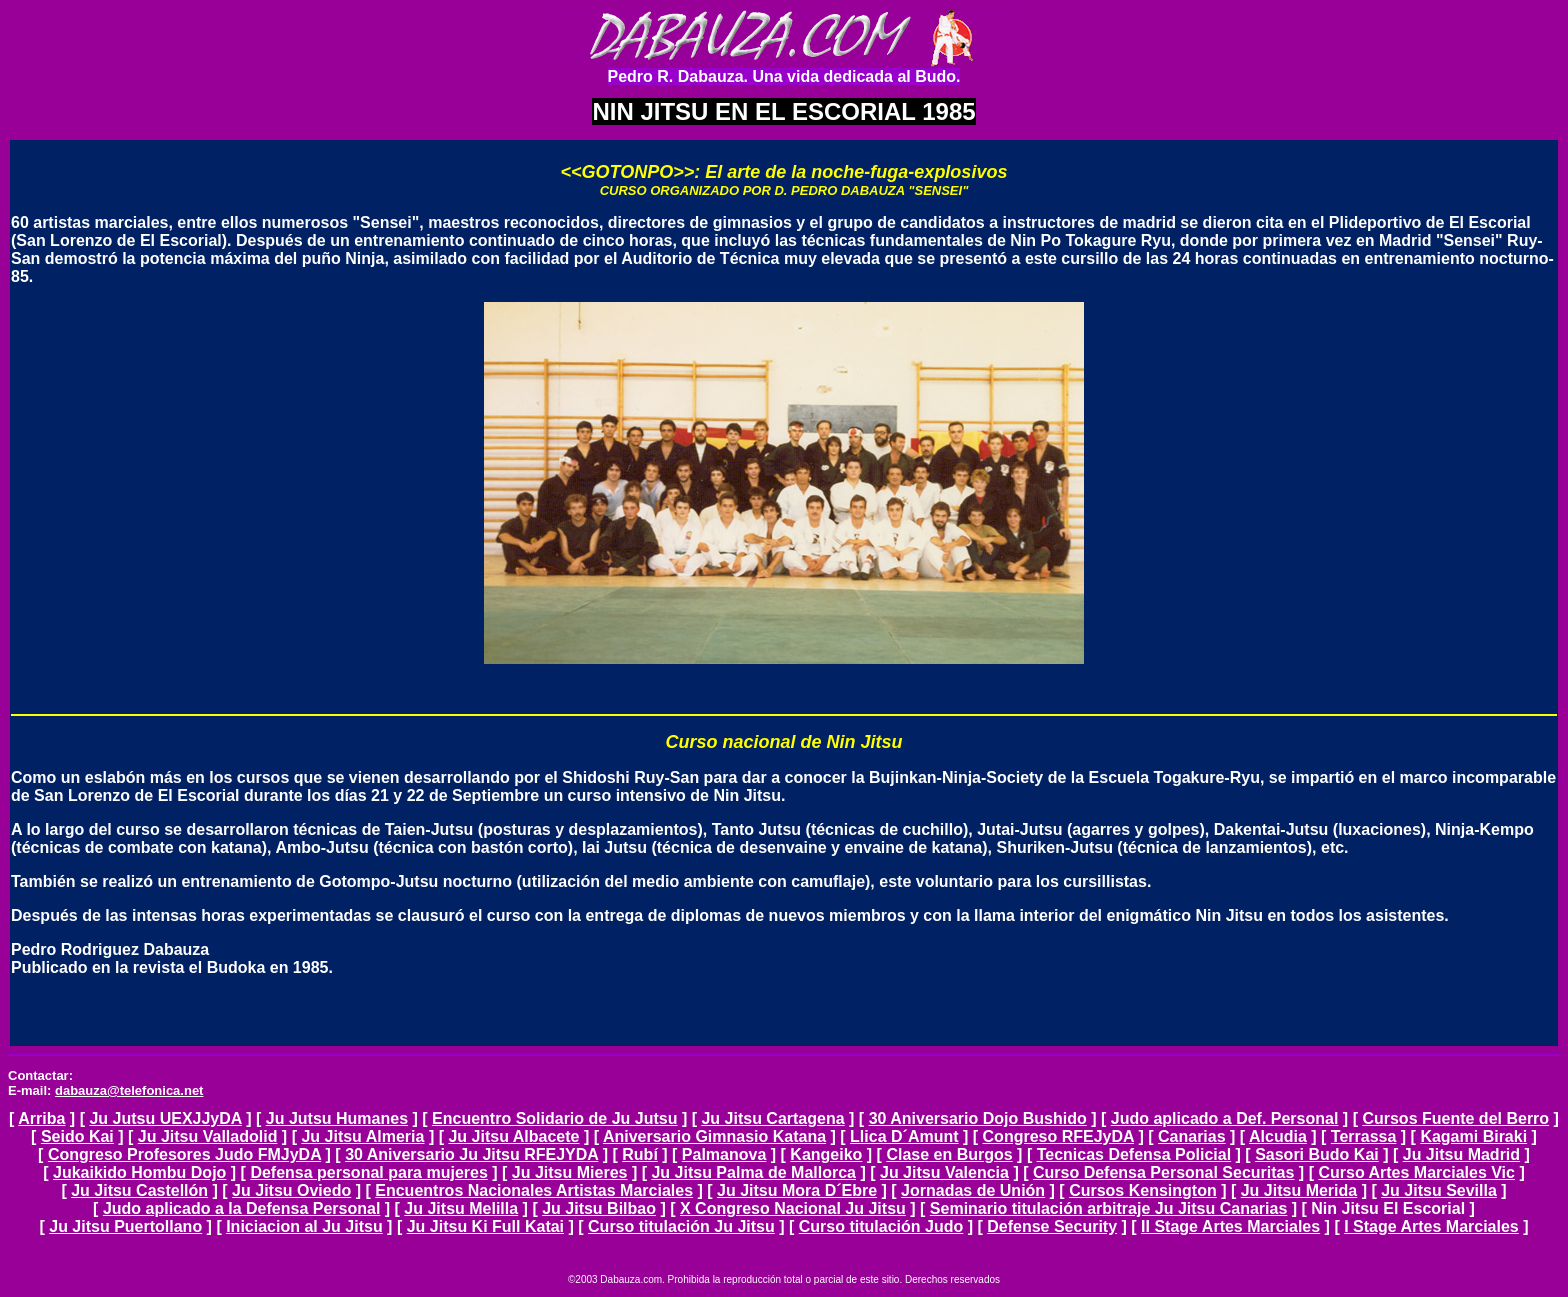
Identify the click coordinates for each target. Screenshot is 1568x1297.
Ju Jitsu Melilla (461, 1208)
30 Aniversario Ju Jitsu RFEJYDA (471, 1154)
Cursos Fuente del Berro (1455, 1118)
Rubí (640, 1154)
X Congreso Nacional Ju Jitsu (793, 1208)
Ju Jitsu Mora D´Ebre (797, 1190)
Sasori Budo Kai (1317, 1154)
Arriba (41, 1118)
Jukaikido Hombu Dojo (139, 1172)
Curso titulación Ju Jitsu (681, 1226)
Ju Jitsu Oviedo (291, 1190)
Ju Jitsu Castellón (139, 1190)
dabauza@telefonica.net (129, 1090)
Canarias (1192, 1136)
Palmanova (724, 1154)
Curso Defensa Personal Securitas (1163, 1172)
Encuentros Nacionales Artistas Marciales (534, 1190)
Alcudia (1278, 1136)
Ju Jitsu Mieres (570, 1172)
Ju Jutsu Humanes (337, 1118)
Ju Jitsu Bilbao (599, 1208)
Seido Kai (77, 1136)
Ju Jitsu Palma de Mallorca (753, 1172)
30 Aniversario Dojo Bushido (978, 1118)
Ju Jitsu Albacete (513, 1136)
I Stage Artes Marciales (1431, 1226)
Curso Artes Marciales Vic (1416, 1172)
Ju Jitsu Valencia (944, 1172)
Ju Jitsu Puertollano (125, 1226)
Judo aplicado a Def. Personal (1225, 1118)
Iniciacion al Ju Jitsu (304, 1226)
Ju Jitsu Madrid (1461, 1154)
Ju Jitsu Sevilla (1439, 1190)
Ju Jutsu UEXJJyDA (165, 1118)
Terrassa (1364, 1136)
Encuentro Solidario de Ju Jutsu (554, 1118)
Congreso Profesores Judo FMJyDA (184, 1154)
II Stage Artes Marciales (1230, 1226)
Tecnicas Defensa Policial (1134, 1154)
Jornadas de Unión (973, 1190)
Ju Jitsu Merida (1299, 1190)
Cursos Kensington (1143, 1190)
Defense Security (1052, 1226)
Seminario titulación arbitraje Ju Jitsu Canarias (1108, 1208)
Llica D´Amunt (904, 1136)
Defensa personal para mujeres (368, 1172)
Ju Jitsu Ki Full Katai (485, 1226)
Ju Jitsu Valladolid (208, 1136)
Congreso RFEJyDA (1058, 1136)
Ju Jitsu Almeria (362, 1136)
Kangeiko (826, 1154)
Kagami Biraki (1473, 1136)
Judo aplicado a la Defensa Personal (241, 1208)
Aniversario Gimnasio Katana (714, 1136)
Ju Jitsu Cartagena (772, 1118)
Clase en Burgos (949, 1154)
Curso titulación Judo (881, 1226)
